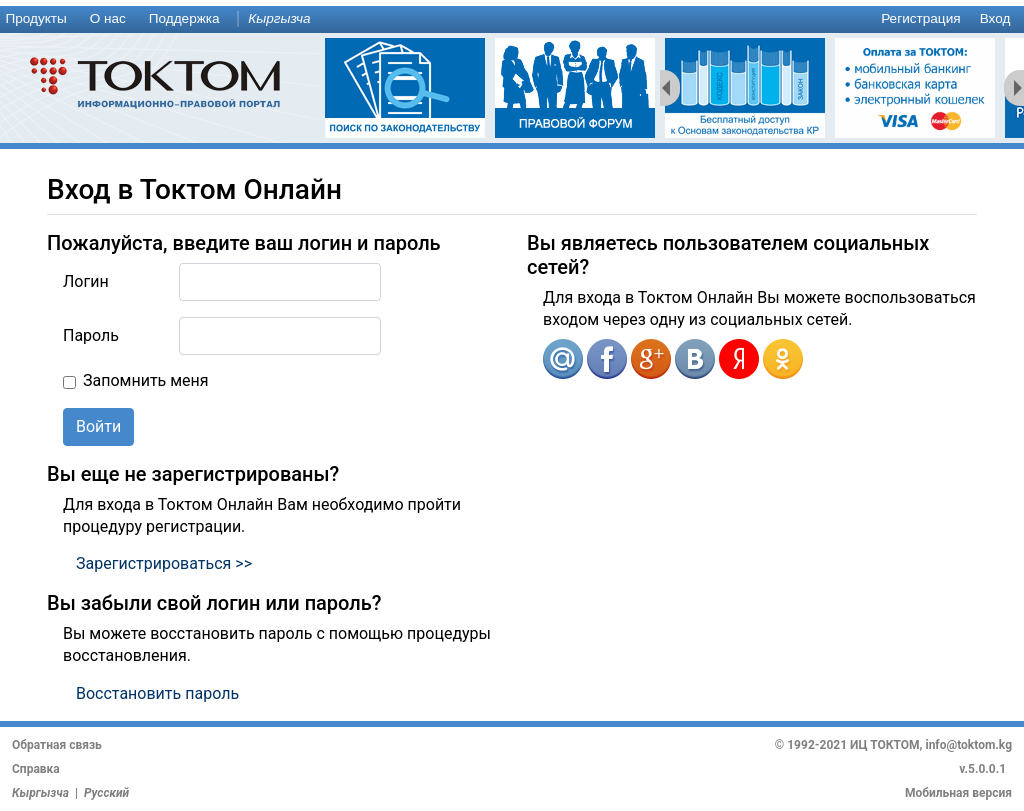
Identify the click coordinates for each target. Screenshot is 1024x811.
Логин (86, 281)
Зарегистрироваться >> (164, 563)
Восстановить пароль (157, 693)
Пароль (91, 335)
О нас (108, 18)
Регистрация (920, 18)
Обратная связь (57, 745)
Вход (995, 18)
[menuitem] (40, 19)
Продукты (35, 18)
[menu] (512, 19)
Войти (98, 426)
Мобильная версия (958, 793)
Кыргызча (279, 18)
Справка (36, 769)
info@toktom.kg (968, 745)
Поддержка (184, 18)
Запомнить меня (146, 380)
